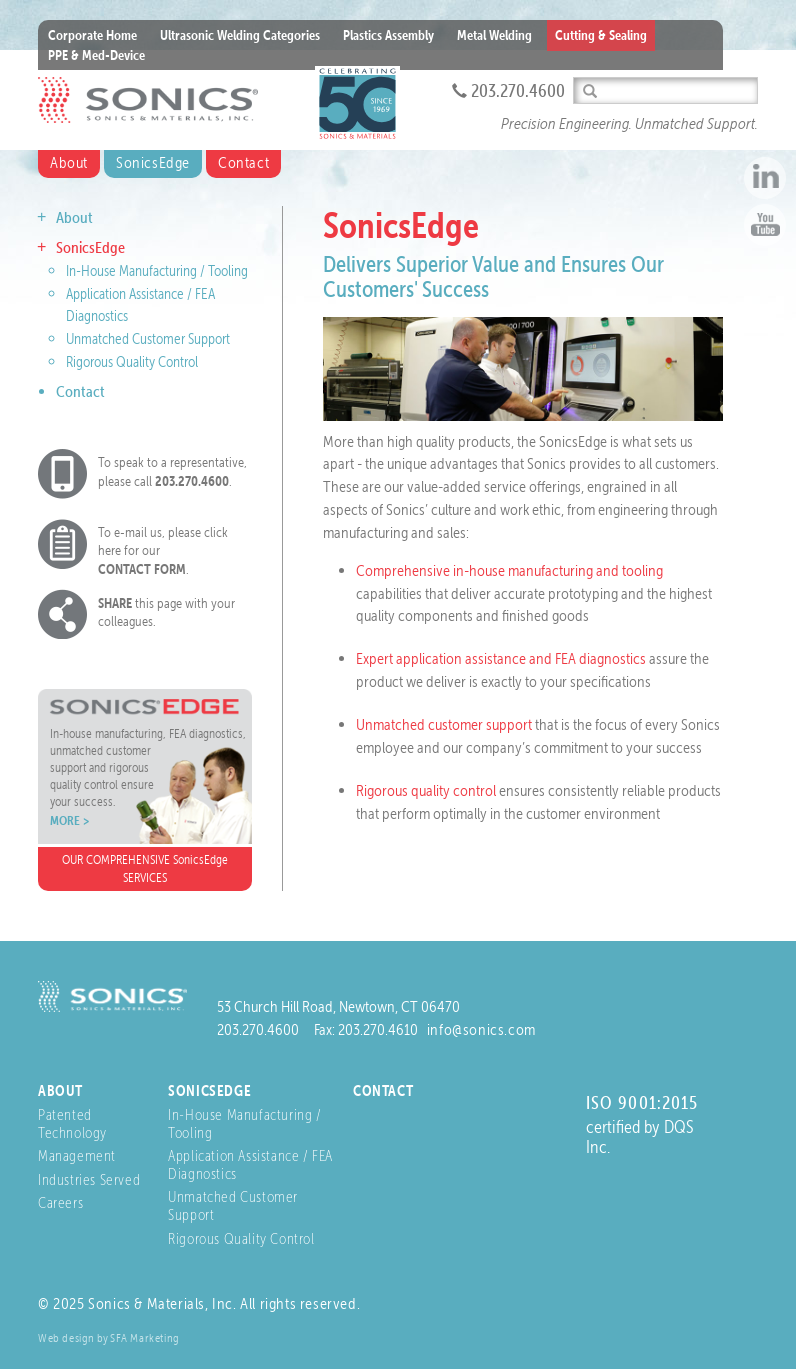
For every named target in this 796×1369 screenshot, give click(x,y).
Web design (66, 1338)
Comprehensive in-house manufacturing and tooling (509, 570)
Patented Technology (72, 1123)
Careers (60, 1202)
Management (77, 1155)
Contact (243, 162)
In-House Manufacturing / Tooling (157, 271)
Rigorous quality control (426, 790)
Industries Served (89, 1179)
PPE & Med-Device (96, 55)
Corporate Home (92, 35)
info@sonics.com (481, 1029)
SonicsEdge (153, 162)
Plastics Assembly (388, 35)
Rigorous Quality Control (132, 362)
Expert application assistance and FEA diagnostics (501, 658)
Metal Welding (494, 35)
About (69, 162)
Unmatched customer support (444, 724)
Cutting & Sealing (601, 35)
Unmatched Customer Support (148, 339)
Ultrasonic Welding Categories (240, 35)
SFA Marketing (145, 1338)
